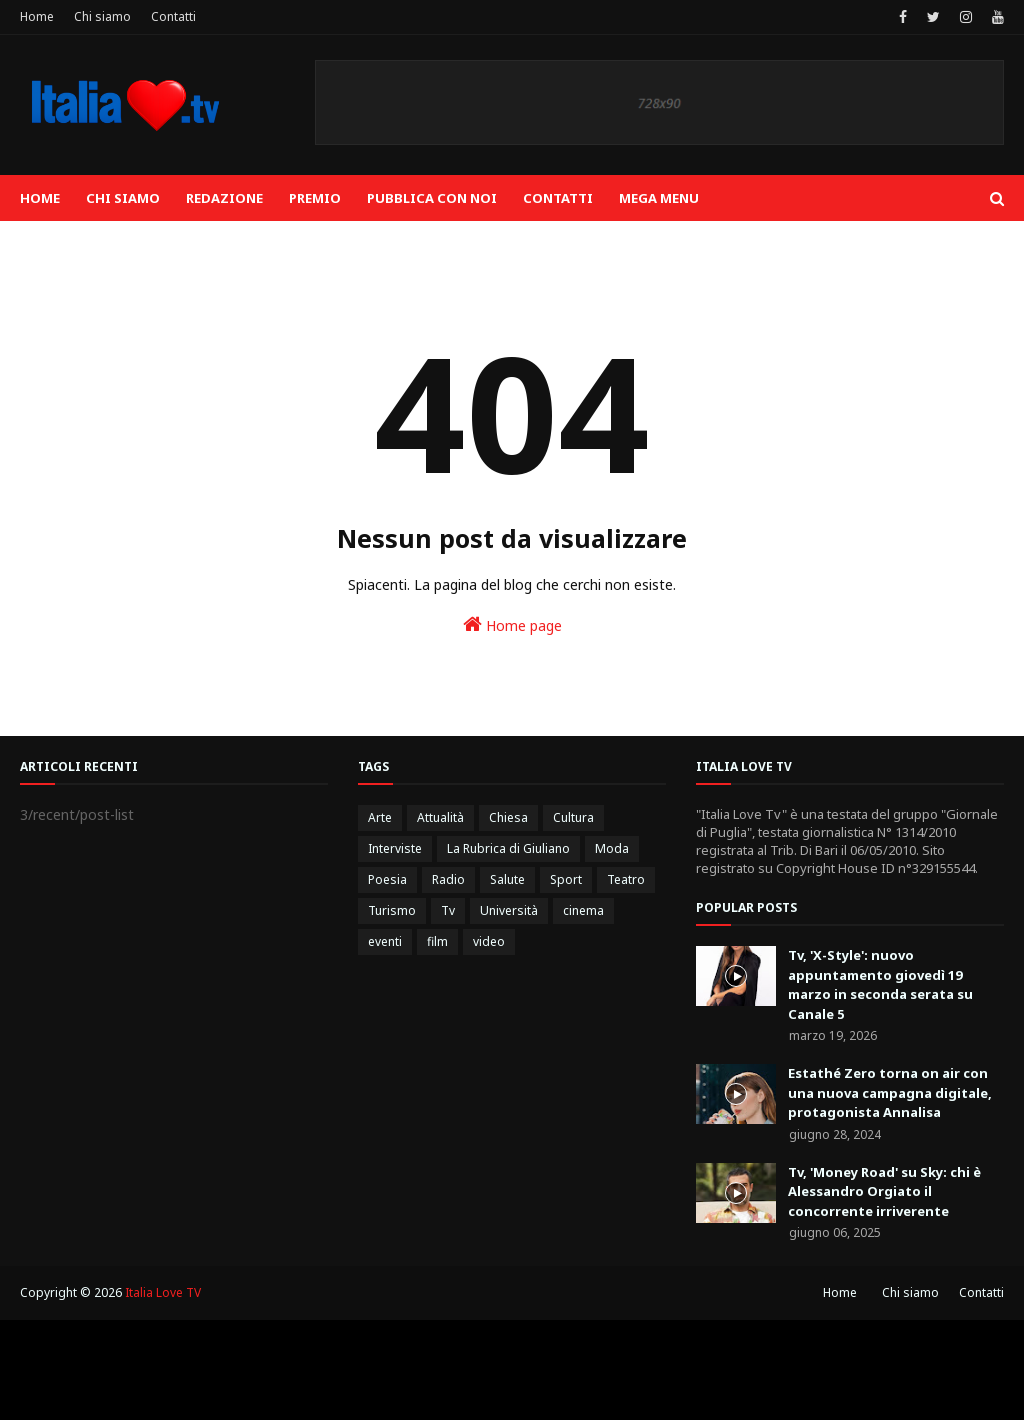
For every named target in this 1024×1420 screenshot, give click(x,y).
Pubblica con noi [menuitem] (432, 198)
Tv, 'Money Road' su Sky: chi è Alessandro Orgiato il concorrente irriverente (884, 1191)
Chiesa (508, 817)
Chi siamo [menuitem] (123, 198)
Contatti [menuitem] (558, 198)
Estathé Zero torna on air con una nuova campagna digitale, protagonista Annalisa (890, 1092)
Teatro (626, 879)
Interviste (395, 848)
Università (509, 910)
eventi (385, 941)
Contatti (173, 16)
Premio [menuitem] (315, 198)
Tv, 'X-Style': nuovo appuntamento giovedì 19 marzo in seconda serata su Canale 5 (880, 984)
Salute (507, 879)
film (437, 941)
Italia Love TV (163, 1292)
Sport (566, 879)
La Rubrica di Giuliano (508, 848)
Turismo (392, 910)
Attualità (440, 817)
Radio (448, 879)
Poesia (387, 879)
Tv (448, 910)
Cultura (573, 817)
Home (37, 16)
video (489, 941)
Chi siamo (102, 16)
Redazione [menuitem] (224, 198)
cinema (583, 910)
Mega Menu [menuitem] (659, 198)
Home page (512, 624)
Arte (380, 817)
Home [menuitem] (40, 198)
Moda (612, 848)
